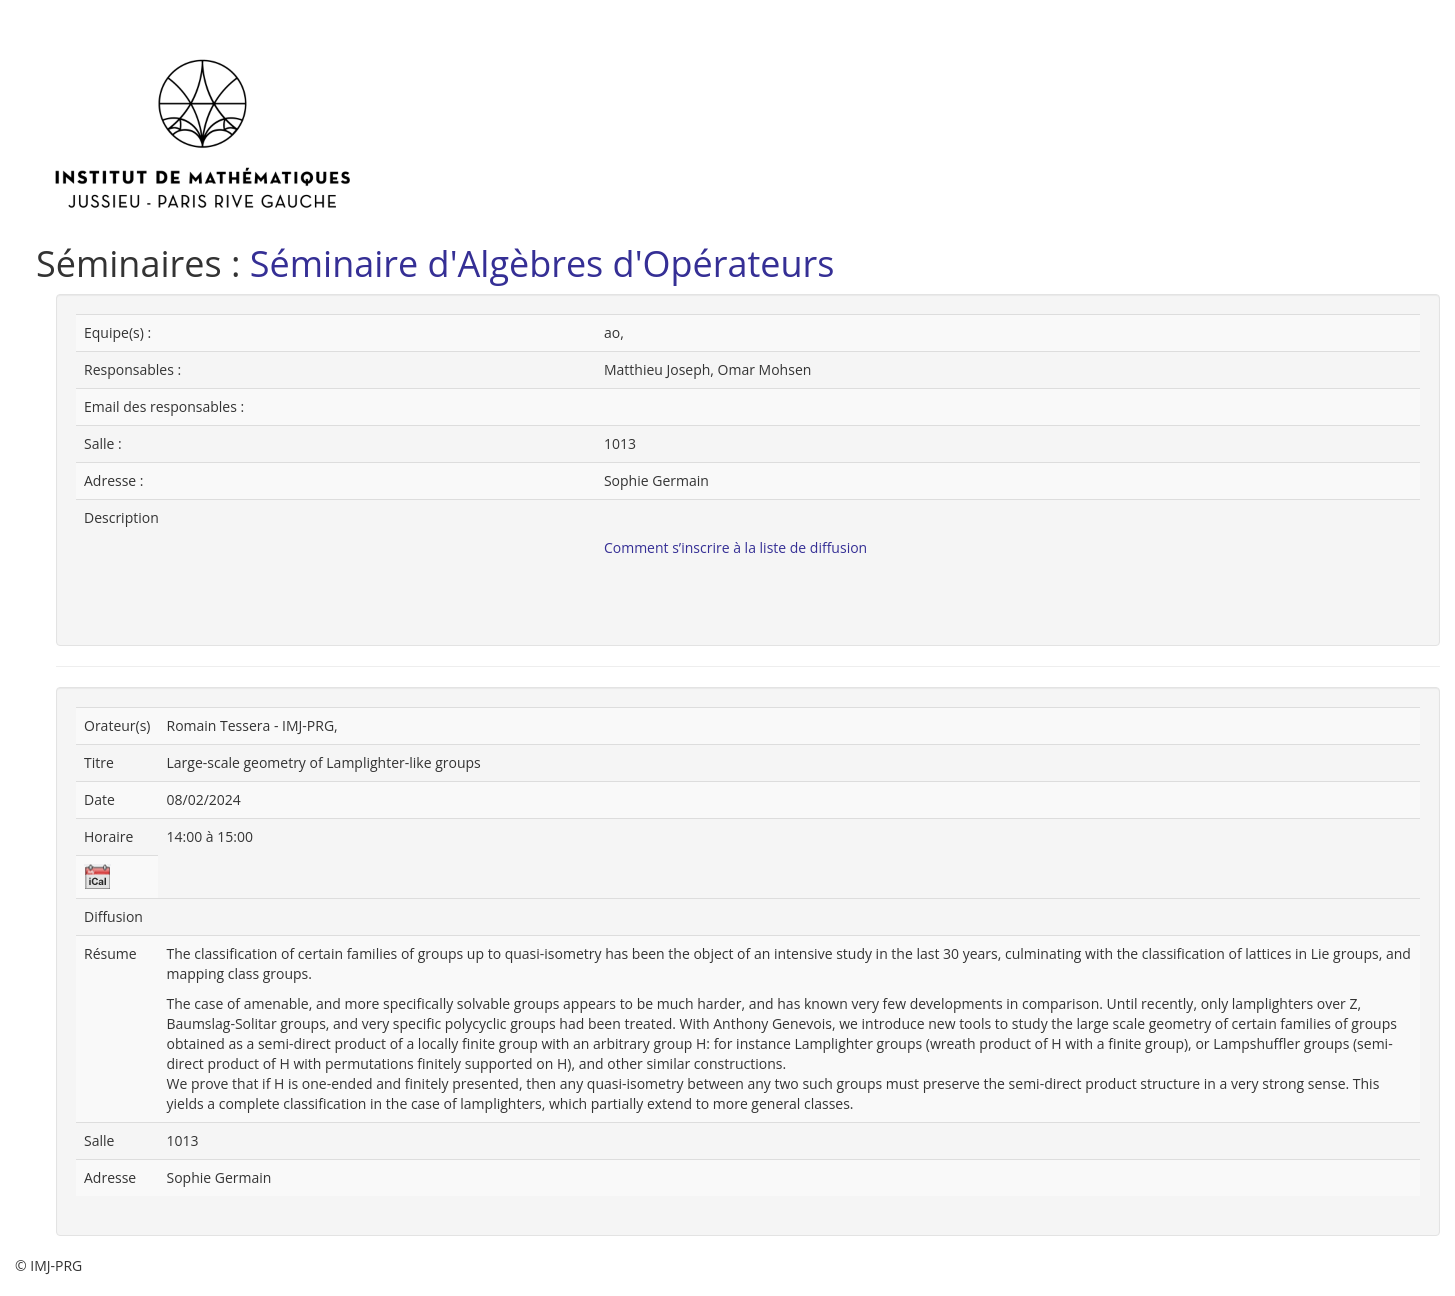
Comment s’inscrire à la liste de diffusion (735, 547)
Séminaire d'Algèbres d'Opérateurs (542, 263)
